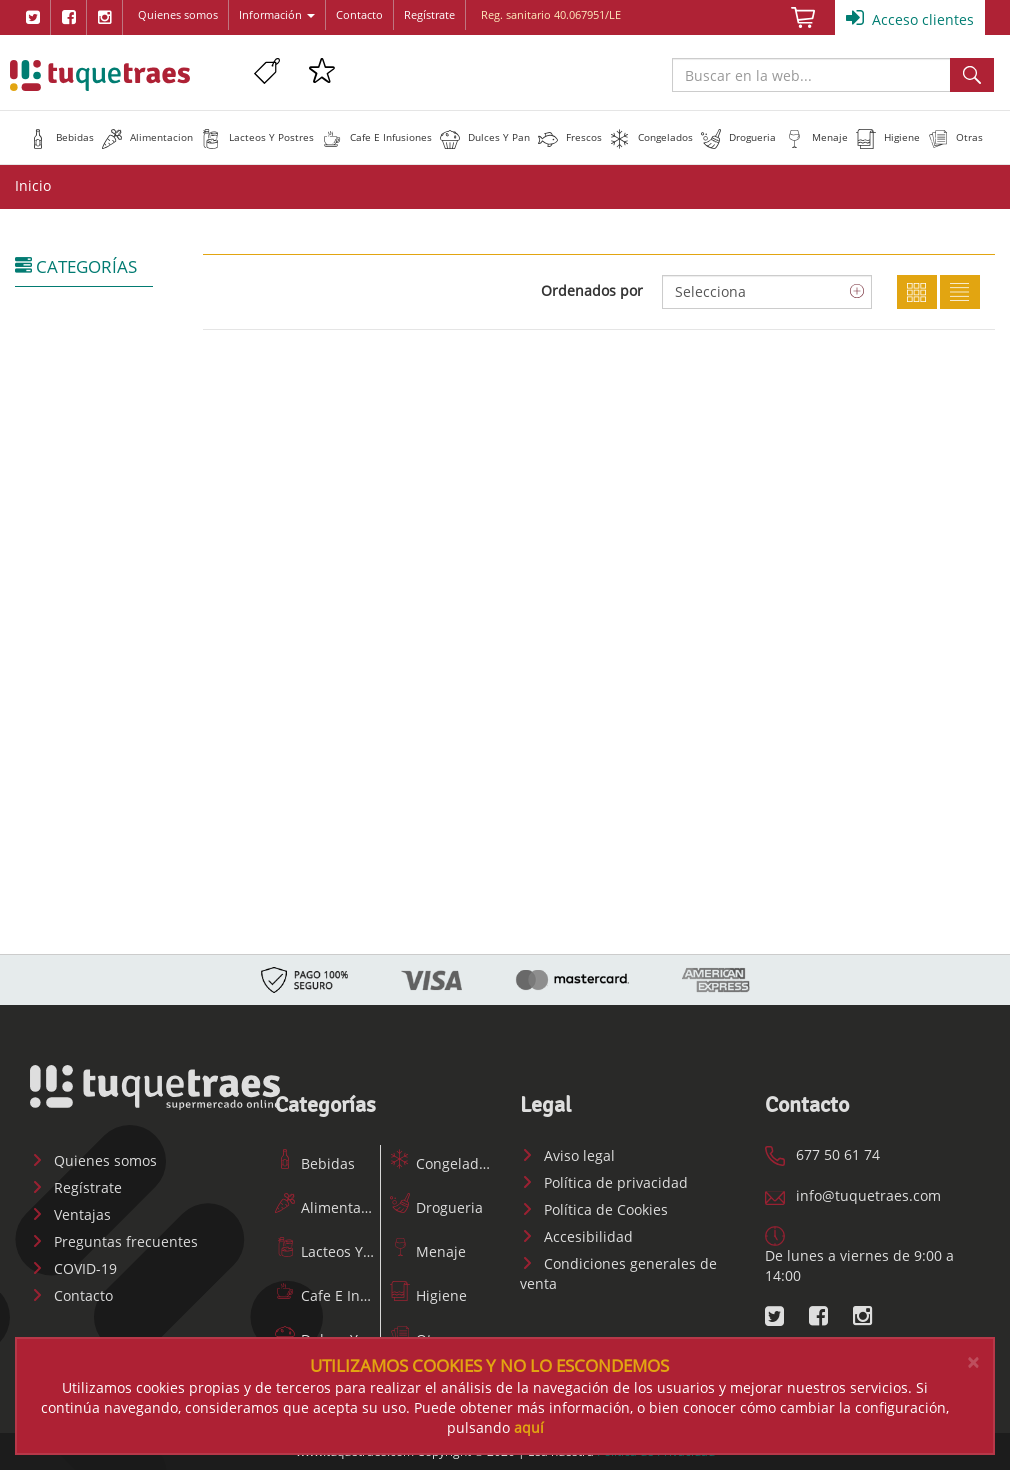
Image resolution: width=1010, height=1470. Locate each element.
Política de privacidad (604, 1182)
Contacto (359, 14)
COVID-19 (73, 1268)
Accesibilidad (576, 1236)
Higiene (428, 1295)
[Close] (973, 1362)
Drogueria (436, 1207)
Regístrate (429, 14)
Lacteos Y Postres (345, 1251)
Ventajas (70, 1214)
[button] (61, 137)
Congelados (442, 1163)
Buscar (972, 75)
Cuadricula (917, 292)
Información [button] (277, 14)
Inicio (33, 185)
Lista (960, 292)
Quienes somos (178, 14)
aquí (529, 1427)
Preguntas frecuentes (114, 1241)
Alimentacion (332, 1207)
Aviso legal (567, 1155)
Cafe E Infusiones (346, 1295)
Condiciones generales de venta (618, 1273)
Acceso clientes (910, 18)
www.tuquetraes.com (100, 75)
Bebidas (315, 1163)
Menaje (428, 1251)
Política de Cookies (594, 1209)
